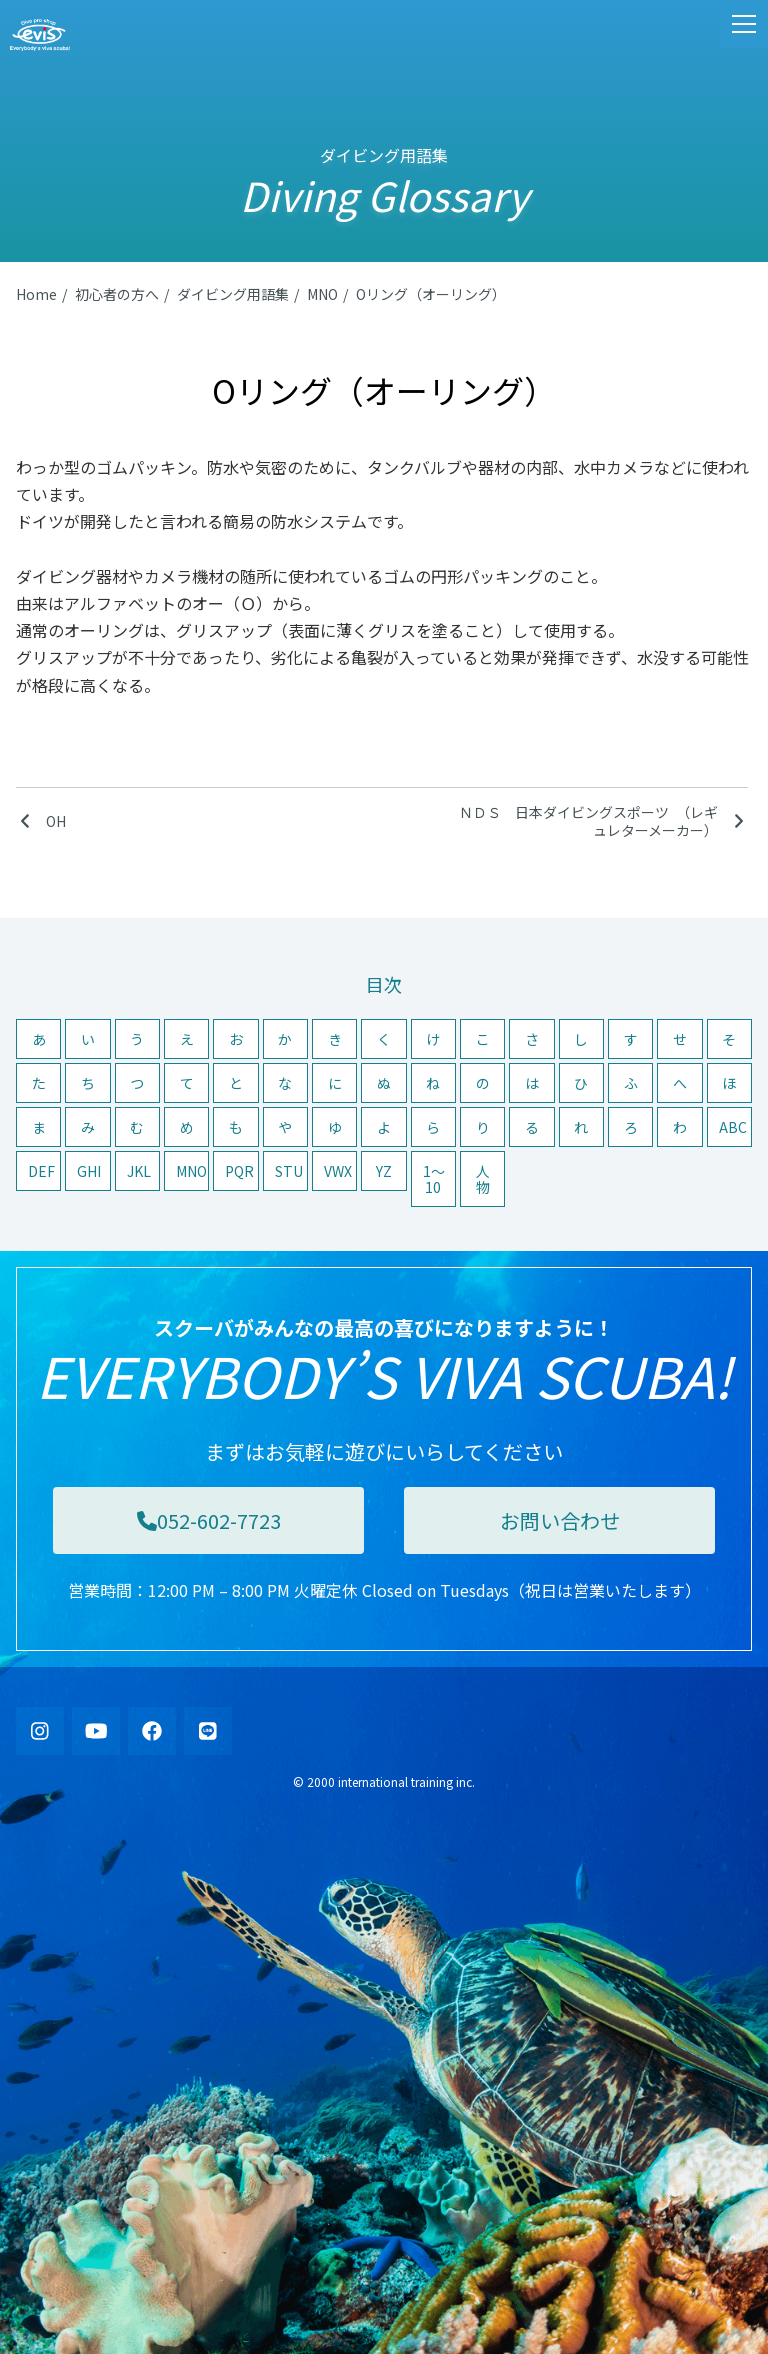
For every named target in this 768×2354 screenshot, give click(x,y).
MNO (322, 294)
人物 (483, 1179)
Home (36, 294)
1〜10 (434, 1179)
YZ (384, 1171)
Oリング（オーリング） (431, 294)
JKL (139, 1171)
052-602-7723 (209, 1520)
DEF (41, 1171)
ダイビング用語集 (233, 294)
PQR (239, 1171)
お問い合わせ (560, 1520)
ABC (733, 1127)
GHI (89, 1171)
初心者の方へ (117, 294)
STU (289, 1171)
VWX (338, 1171)
